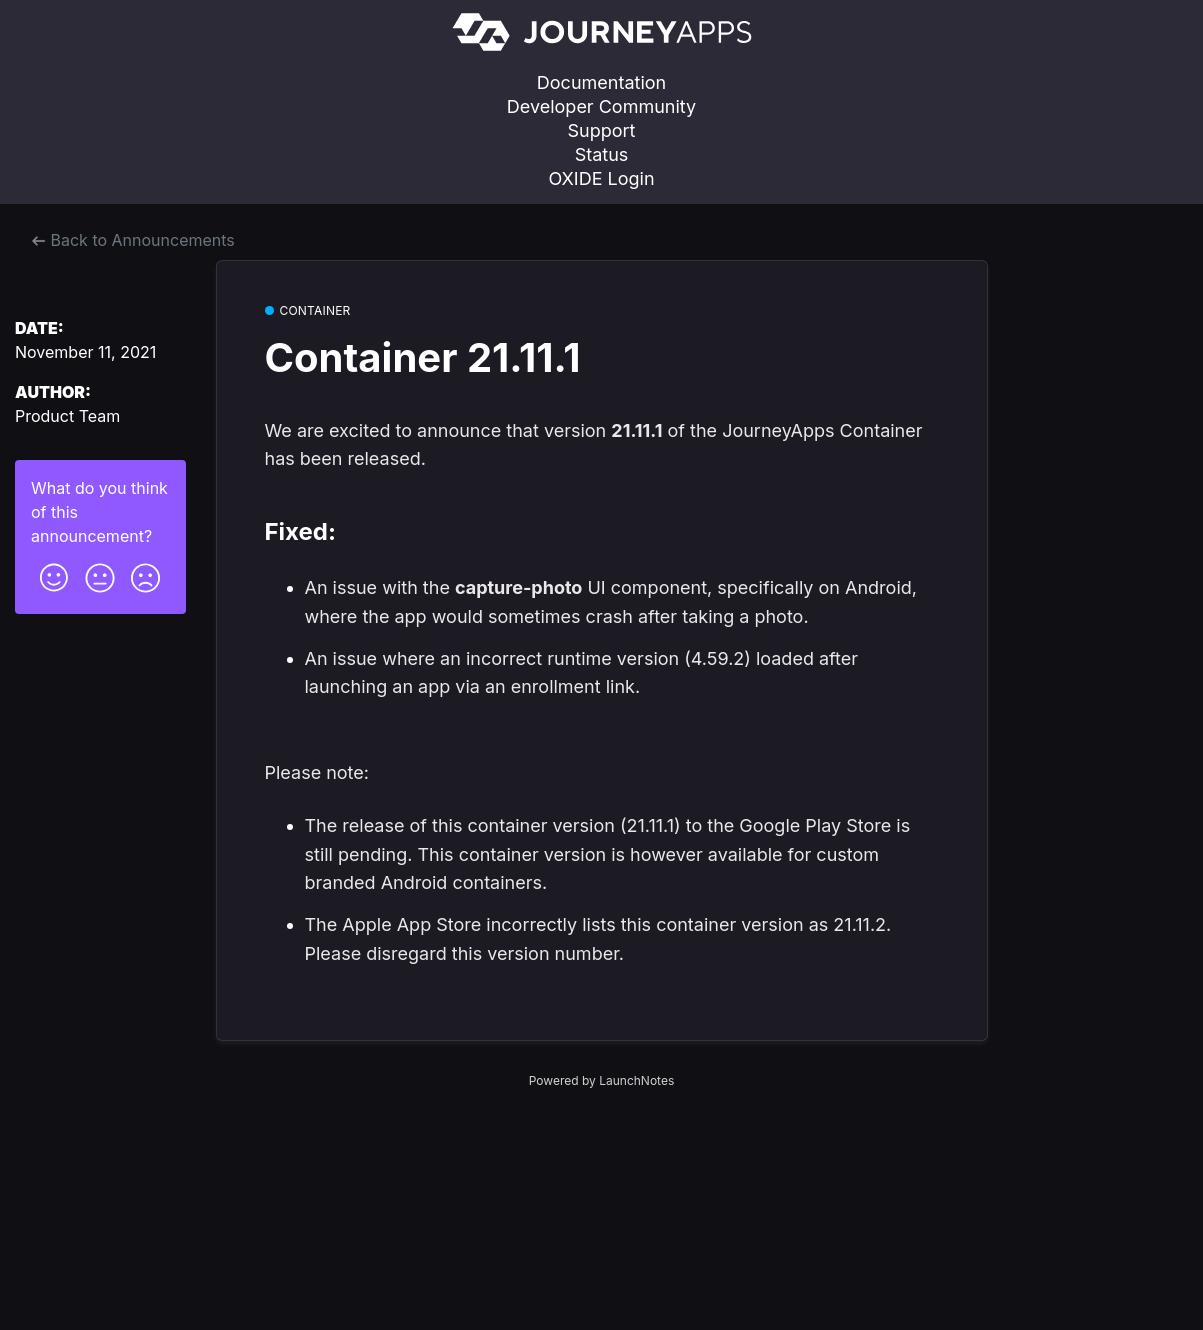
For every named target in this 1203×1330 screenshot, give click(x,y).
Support (602, 130)
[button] (54, 573)
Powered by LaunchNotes (601, 1080)
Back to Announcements (133, 240)
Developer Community (601, 106)
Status (602, 154)
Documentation (601, 82)
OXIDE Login (601, 178)
